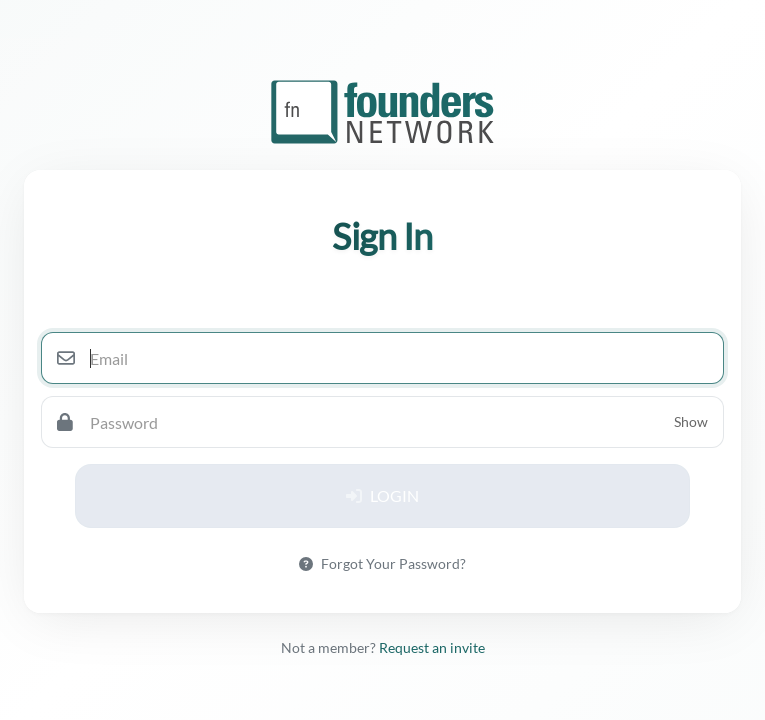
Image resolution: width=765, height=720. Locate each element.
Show (691, 421)
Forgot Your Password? (382, 563)
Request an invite (432, 647)
